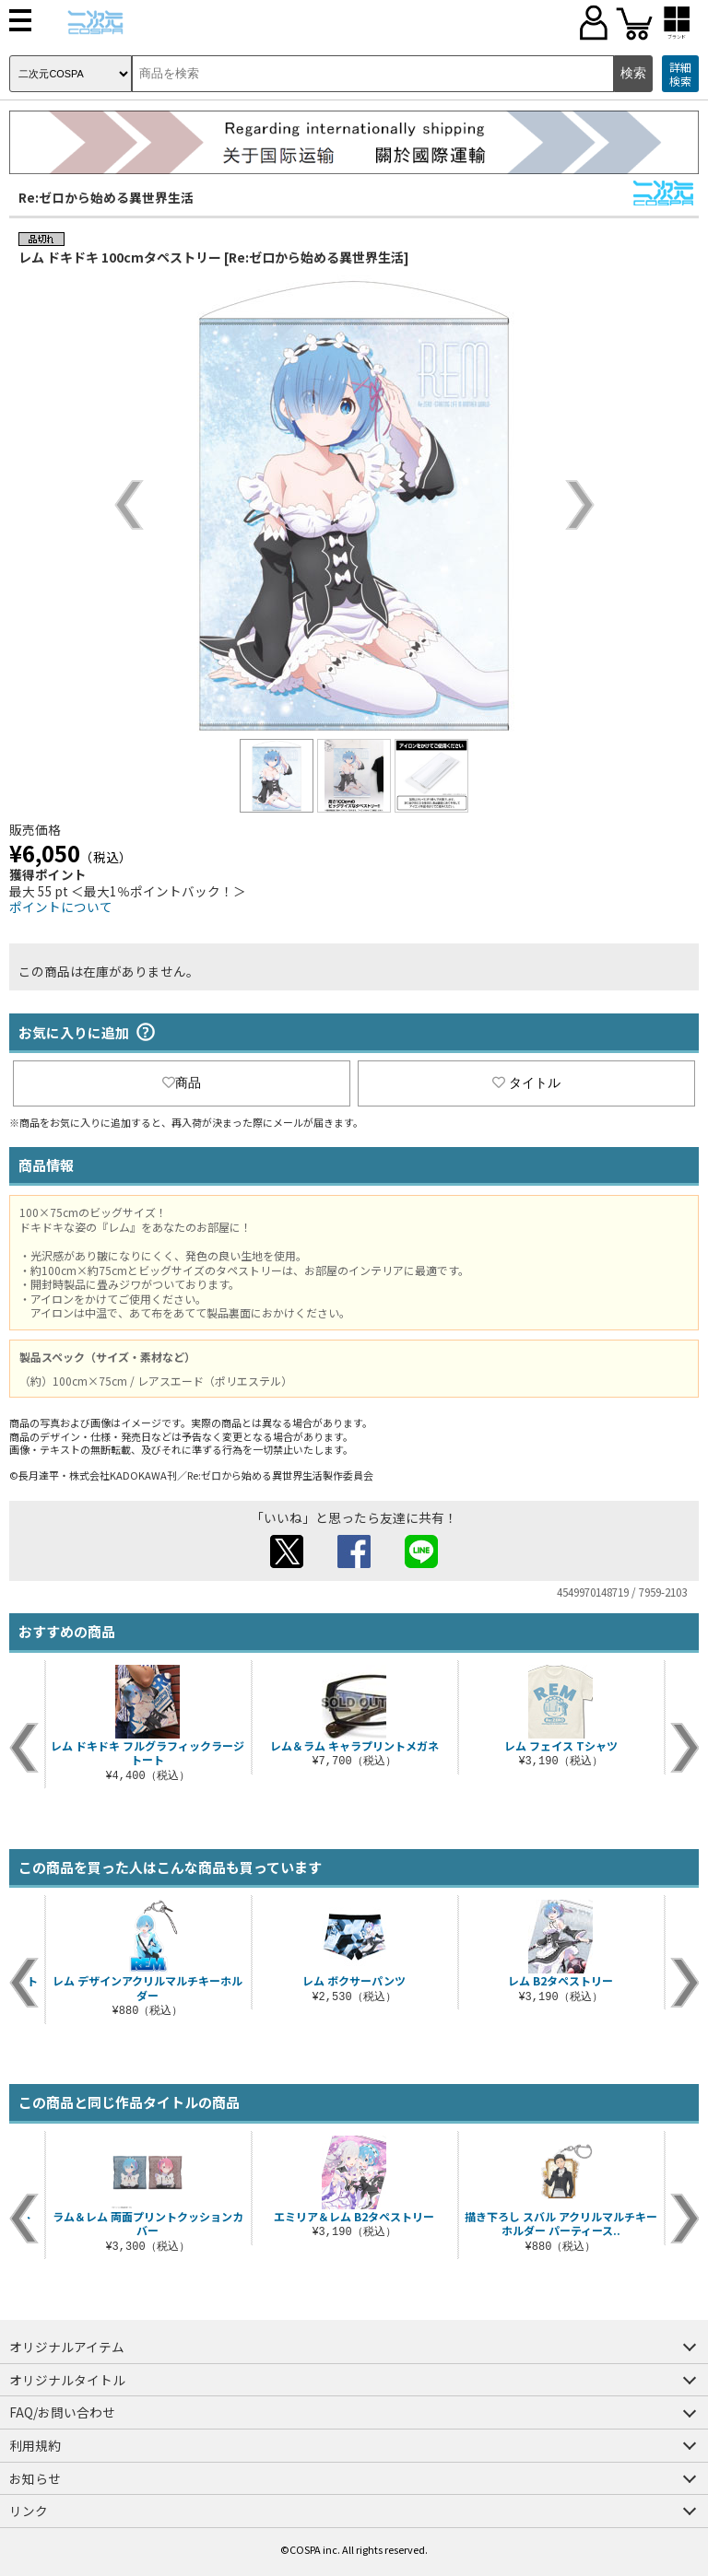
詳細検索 (680, 74)
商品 (181, 1082)
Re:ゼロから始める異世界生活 (106, 197)
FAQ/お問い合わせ (62, 2412)
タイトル (526, 1082)
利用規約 (35, 2445)
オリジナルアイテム (66, 2346)
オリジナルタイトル (67, 2380)
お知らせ (35, 2478)
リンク (28, 2510)
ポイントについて (60, 906)
